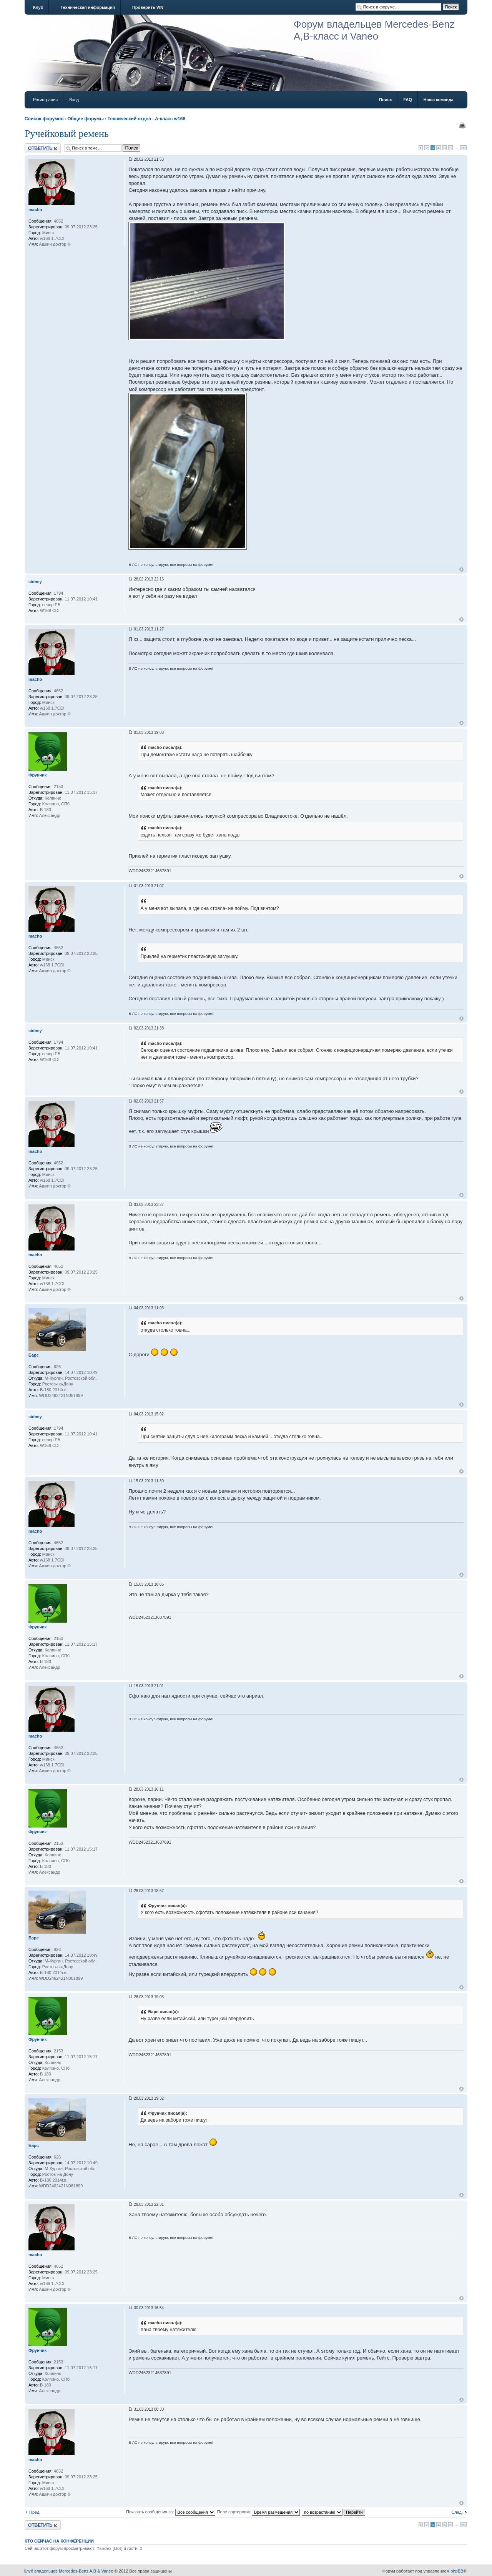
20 (463, 148)
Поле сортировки (258, 2511)
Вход (74, 99)
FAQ (407, 99)
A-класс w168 (170, 118)
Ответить (43, 148)
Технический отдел (129, 118)
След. (457, 2512)
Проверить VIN (147, 7)
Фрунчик (37, 775)
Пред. (34, 2512)
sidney (35, 581)
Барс (33, 1355)
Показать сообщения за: (170, 2511)
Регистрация (45, 99)
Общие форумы (85, 118)
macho (35, 209)
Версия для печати (462, 125)
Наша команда (439, 99)
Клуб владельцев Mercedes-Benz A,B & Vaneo (68, 2571)
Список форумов (44, 118)
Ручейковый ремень (67, 133)
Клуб (38, 7)
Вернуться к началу (461, 569)
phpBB (456, 2571)
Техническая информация (87, 7)
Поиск (385, 99)
